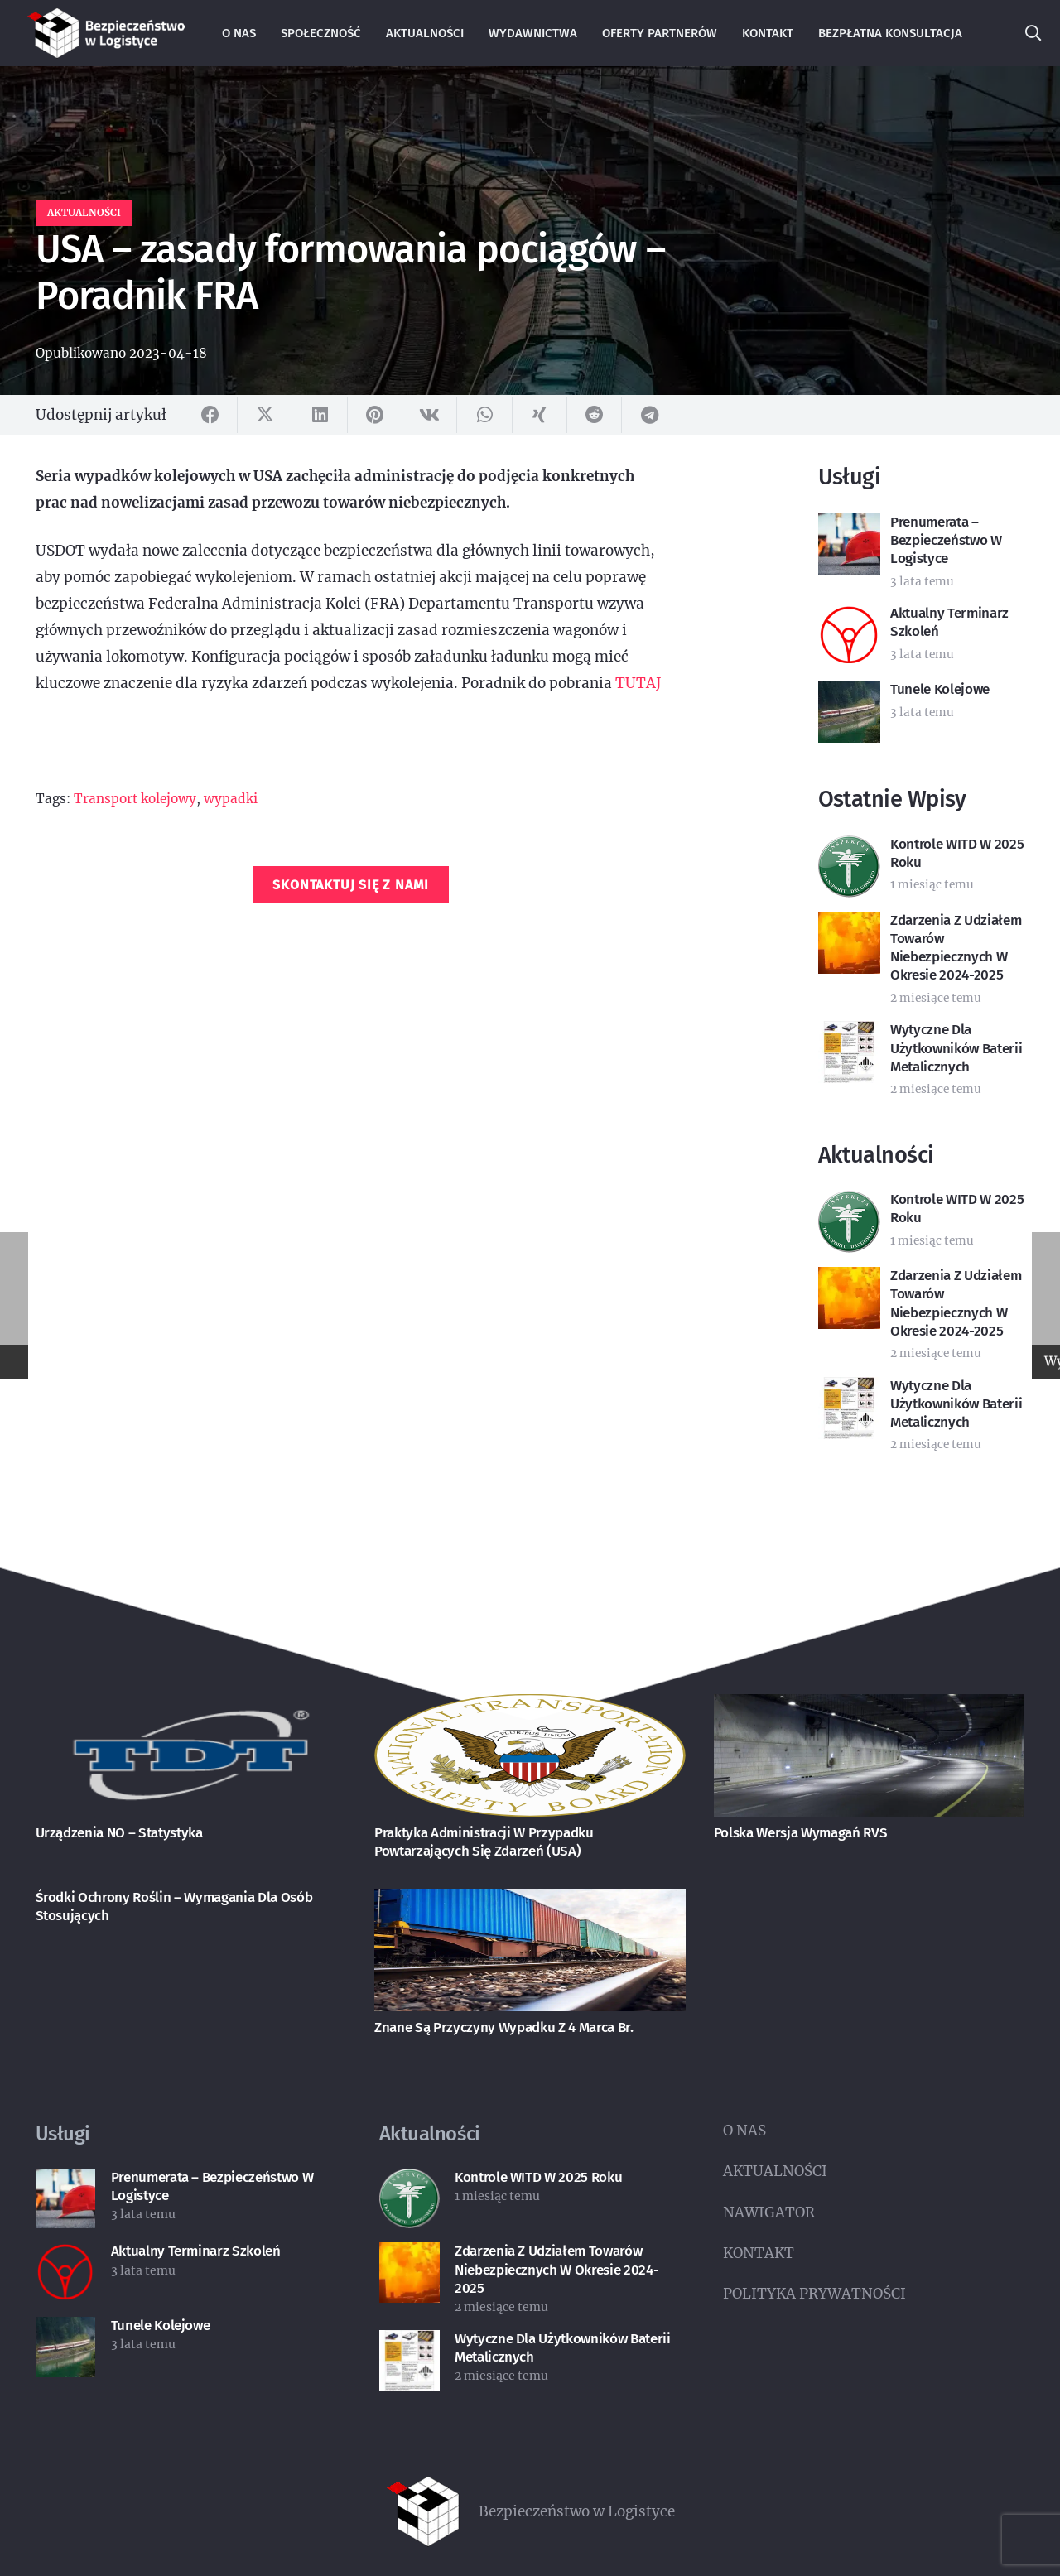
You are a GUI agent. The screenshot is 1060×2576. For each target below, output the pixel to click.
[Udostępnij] (210, 415)
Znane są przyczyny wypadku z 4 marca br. (503, 2027)
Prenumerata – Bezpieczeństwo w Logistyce (946, 540)
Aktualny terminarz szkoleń (196, 2251)
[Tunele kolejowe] (66, 2330)
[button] (1032, 33)
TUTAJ (638, 683)
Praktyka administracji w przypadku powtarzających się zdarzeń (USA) (483, 1842)
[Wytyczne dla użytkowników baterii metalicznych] (409, 2343)
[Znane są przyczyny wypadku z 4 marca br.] (530, 1902)
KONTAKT (758, 2253)
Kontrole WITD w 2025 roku (539, 2177)
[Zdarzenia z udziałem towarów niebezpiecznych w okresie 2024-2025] (409, 2255)
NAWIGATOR (769, 2212)
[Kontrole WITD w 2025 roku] (409, 2182)
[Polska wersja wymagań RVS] (869, 1707)
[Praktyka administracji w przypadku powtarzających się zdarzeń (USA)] (530, 1707)
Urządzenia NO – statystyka (119, 1833)
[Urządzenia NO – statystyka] (191, 1707)
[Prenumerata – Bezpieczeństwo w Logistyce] (66, 2182)
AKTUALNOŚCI (775, 2171)
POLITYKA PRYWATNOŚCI (814, 2294)
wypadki (231, 799)
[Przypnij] (375, 415)
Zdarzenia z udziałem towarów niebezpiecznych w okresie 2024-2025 (955, 948)
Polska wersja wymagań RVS (801, 1833)
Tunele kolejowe (940, 689)
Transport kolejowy (135, 799)
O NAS (744, 2130)
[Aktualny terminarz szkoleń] (66, 2255)
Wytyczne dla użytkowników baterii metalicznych (956, 1048)
